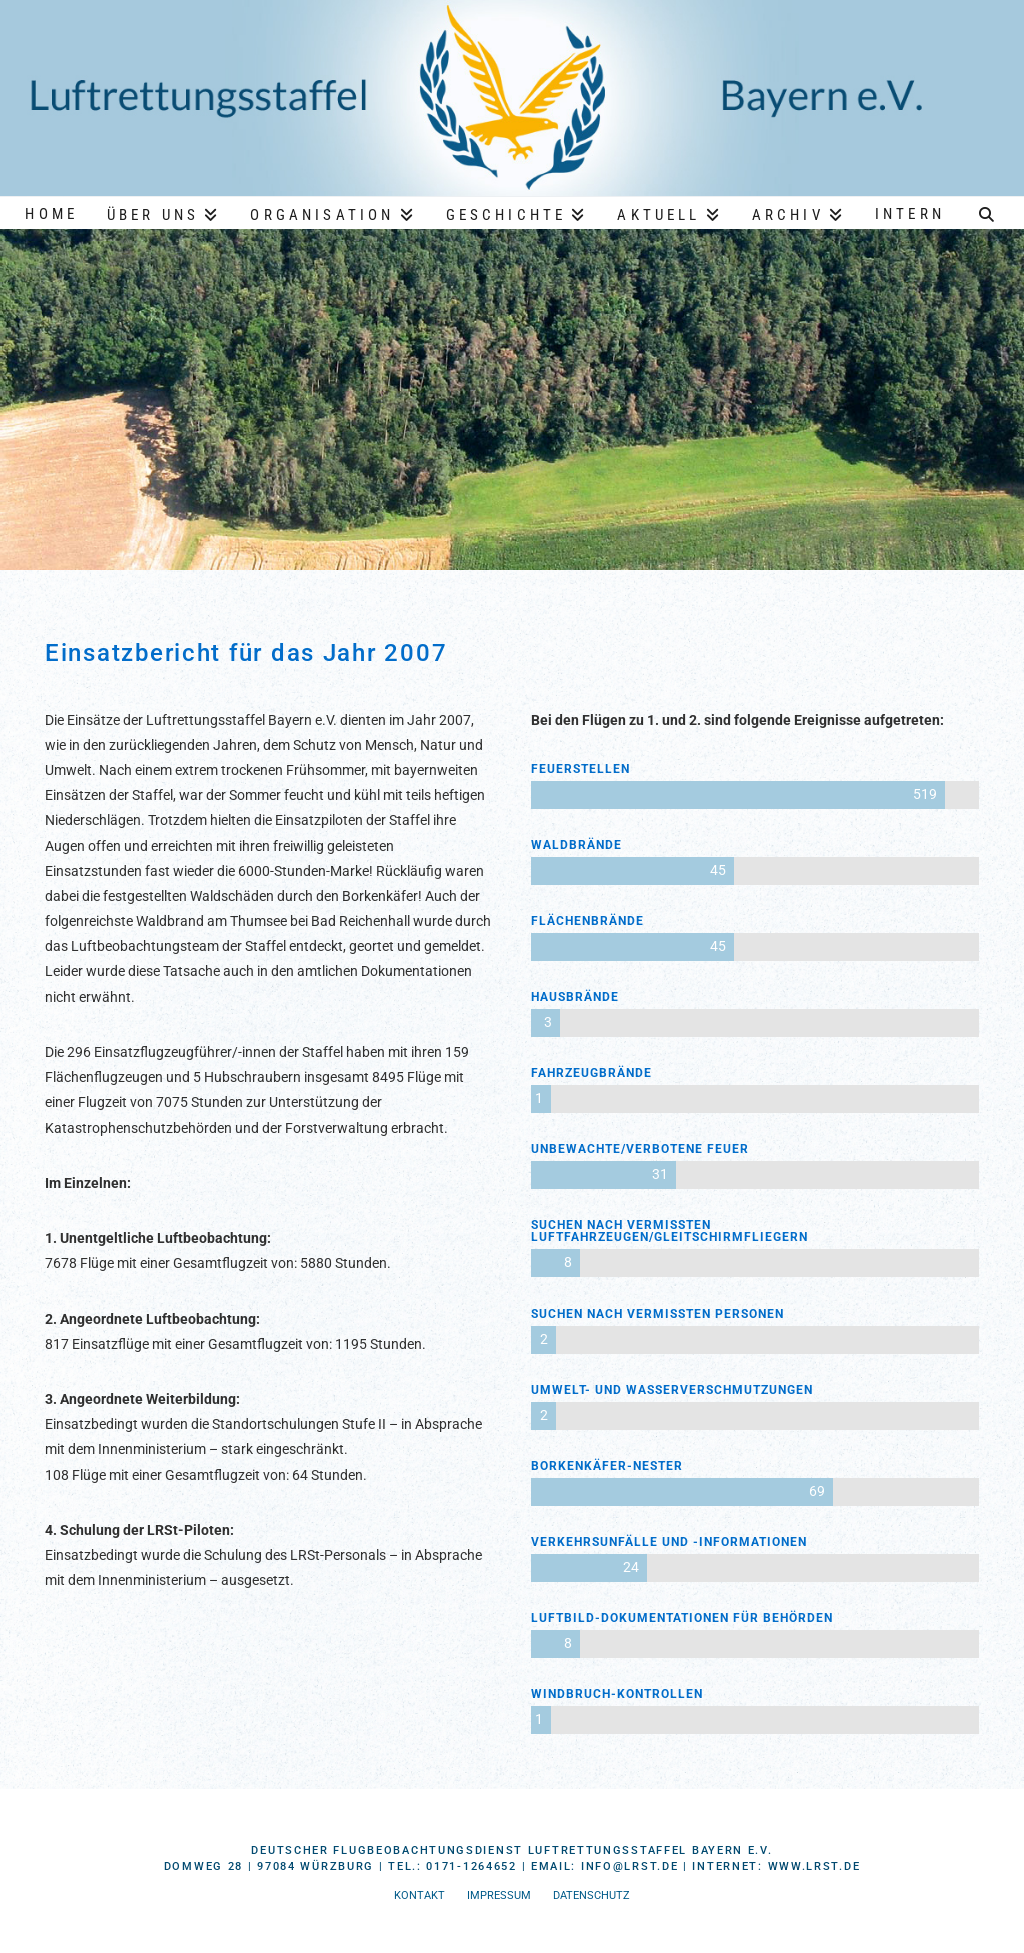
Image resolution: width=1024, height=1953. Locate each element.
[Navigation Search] (987, 212)
